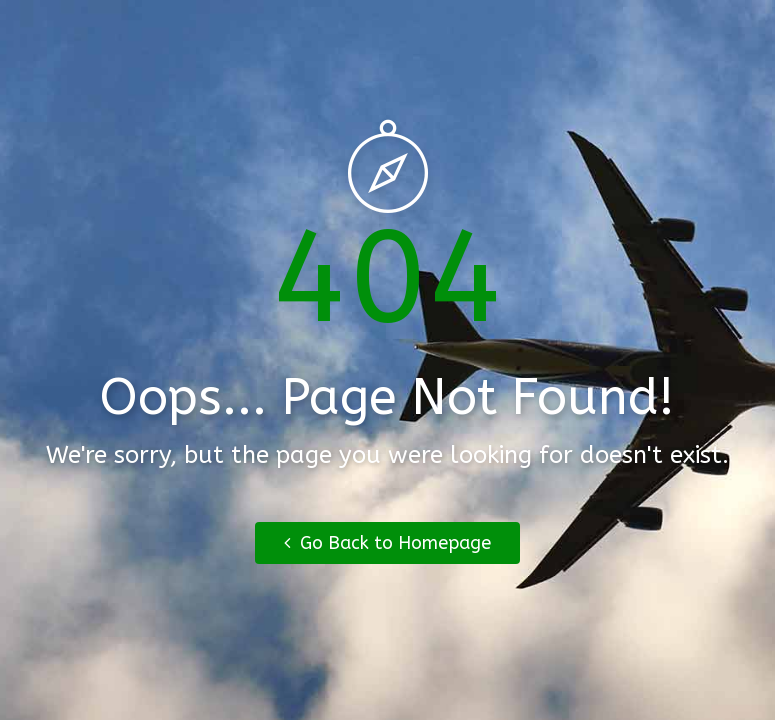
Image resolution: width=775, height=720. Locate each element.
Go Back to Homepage (387, 543)
